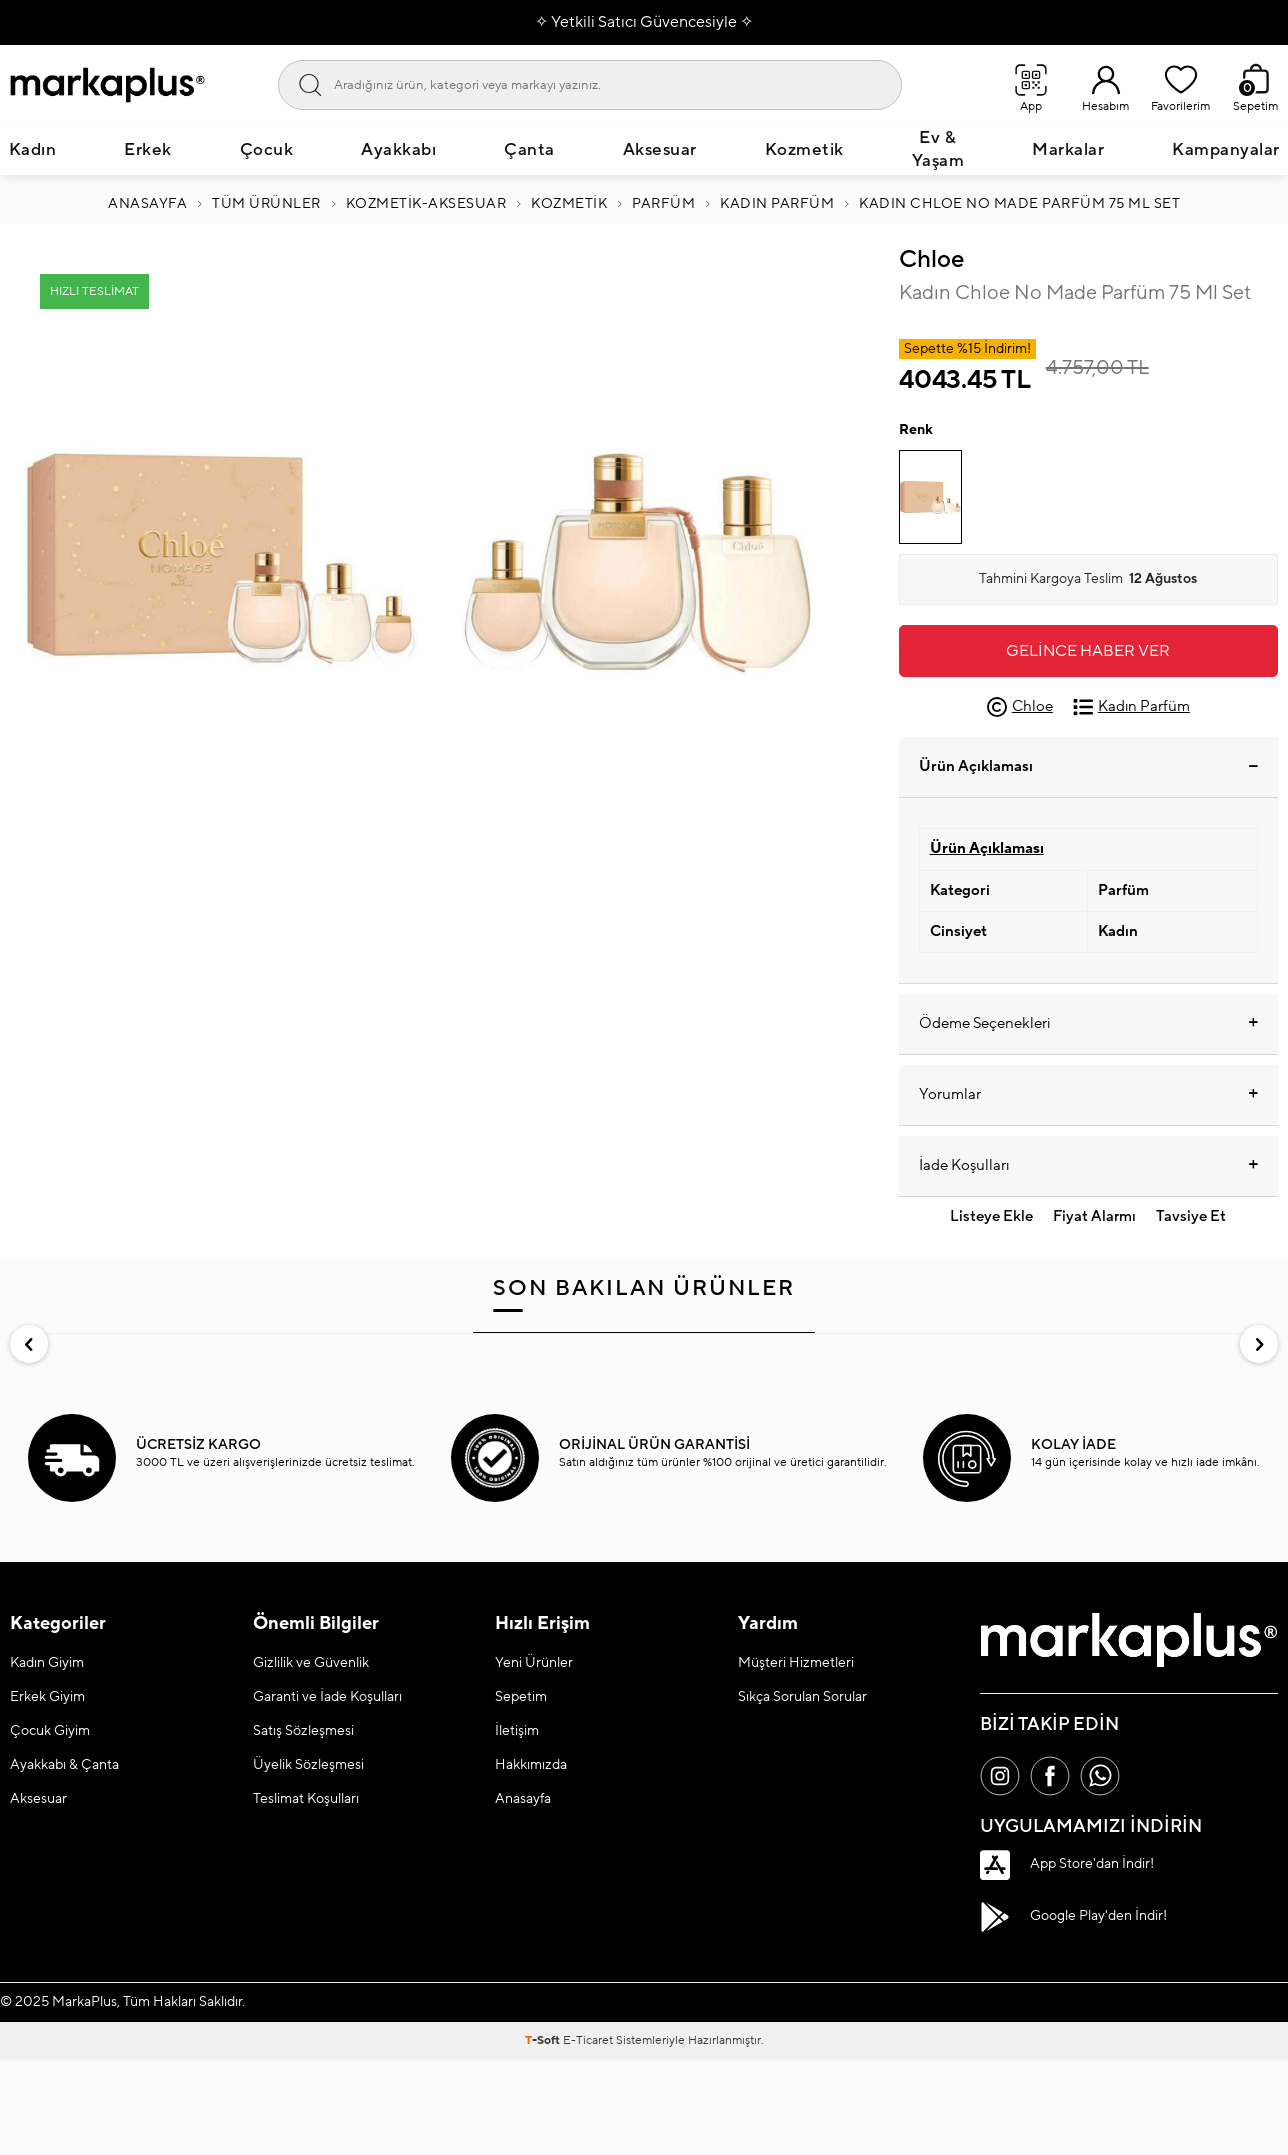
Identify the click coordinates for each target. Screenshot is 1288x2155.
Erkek (148, 150)
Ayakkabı (398, 150)
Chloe (931, 259)
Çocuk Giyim (50, 1731)
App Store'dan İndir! (1067, 1865)
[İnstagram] (1000, 1776)
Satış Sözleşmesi (303, 1731)
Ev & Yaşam (938, 149)
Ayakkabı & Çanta (64, 1765)
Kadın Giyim (47, 1663)
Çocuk (267, 150)
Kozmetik (804, 150)
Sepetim (521, 1697)
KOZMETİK (569, 204)
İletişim (517, 1731)
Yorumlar (1088, 1095)
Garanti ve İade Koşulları (327, 1697)
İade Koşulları (1088, 1166)
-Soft (544, 2040)
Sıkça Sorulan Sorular (802, 1697)
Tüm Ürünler (266, 204)
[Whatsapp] (1100, 1776)
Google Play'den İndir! (1073, 1917)
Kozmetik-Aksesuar (426, 204)
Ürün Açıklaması (1088, 766)
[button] (29, 1344)
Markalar (1068, 150)
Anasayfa (147, 204)
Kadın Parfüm (777, 204)
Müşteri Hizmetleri (796, 1663)
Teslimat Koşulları (306, 1799)
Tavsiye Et (1191, 1216)
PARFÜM (663, 204)
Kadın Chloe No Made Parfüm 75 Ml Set (1019, 204)
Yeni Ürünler (534, 1663)
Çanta (529, 150)
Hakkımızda (531, 1765)
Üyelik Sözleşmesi (308, 1765)
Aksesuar (660, 150)
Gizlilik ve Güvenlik (311, 1663)
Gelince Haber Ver (1088, 651)
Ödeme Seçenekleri (1088, 1024)
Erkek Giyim (47, 1697)
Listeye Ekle (991, 1216)
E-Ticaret (588, 2040)
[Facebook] (1050, 1776)
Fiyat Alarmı (1094, 1216)
